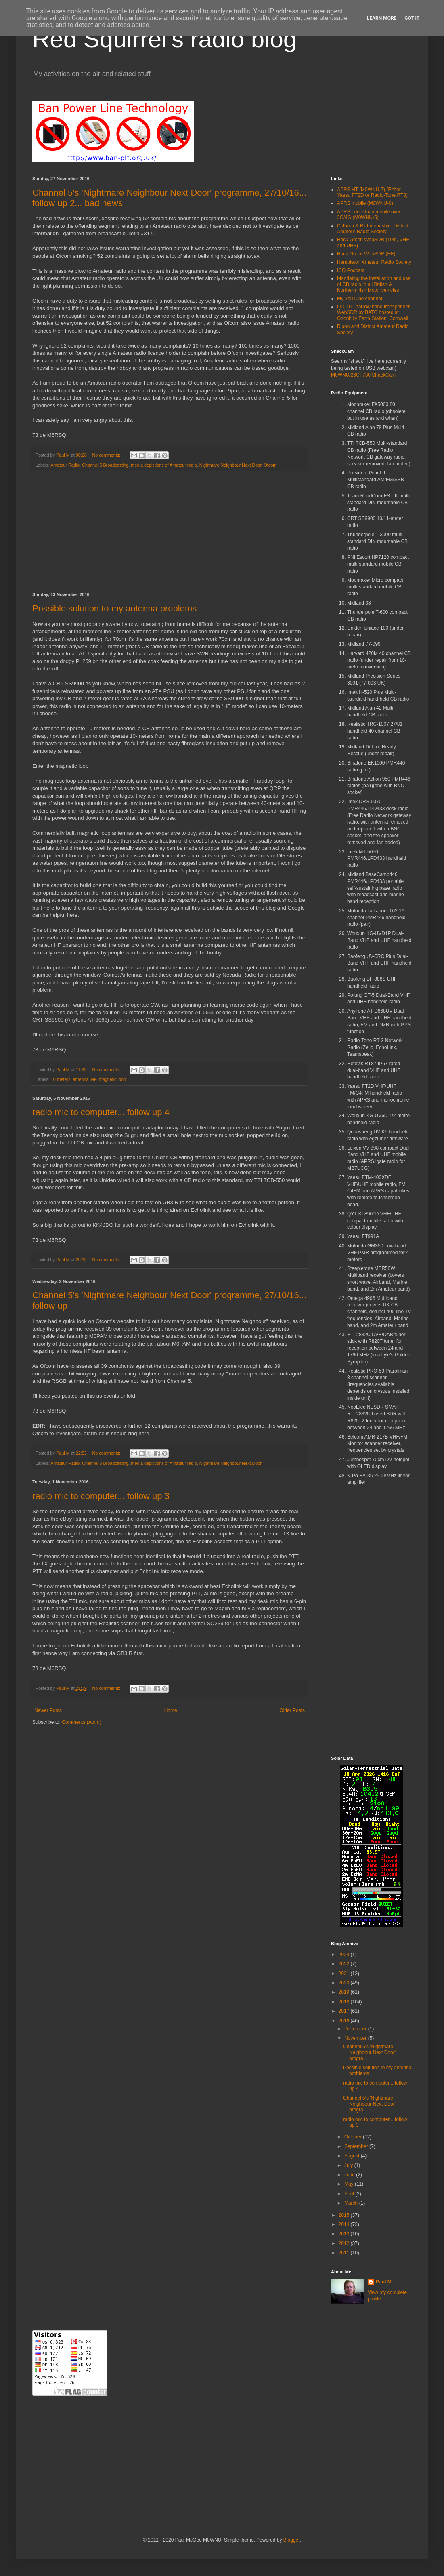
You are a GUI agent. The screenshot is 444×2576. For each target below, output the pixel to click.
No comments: (106, 455)
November (356, 2038)
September (356, 2146)
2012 (345, 2243)
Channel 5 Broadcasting (105, 465)
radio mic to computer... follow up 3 (101, 1496)
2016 (345, 2021)
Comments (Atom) (81, 1722)
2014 (345, 2224)
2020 (345, 1983)
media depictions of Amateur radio (164, 465)
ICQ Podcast (350, 270)
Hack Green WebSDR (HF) (366, 254)
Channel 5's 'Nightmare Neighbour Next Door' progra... (369, 2052)
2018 (345, 2002)
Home (170, 1710)
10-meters (61, 1079)
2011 (345, 2253)
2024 (345, 1954)
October (353, 2137)
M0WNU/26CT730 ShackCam (363, 375)
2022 (345, 1964)
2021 (345, 1973)
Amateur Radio (65, 465)
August (352, 2156)
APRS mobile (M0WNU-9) (365, 203)
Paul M (384, 2282)
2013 (345, 2234)
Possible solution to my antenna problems (114, 608)
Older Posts (292, 1710)
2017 (345, 2011)
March (351, 2203)
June (350, 2175)
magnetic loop (112, 1079)
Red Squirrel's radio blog (164, 39)
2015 (345, 2215)
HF (93, 1079)
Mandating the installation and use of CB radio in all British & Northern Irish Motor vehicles (373, 284)
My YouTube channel (359, 298)
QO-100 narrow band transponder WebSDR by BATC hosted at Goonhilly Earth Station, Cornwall (373, 312)
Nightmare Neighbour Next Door (230, 465)
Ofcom (270, 465)
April (349, 2194)
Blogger (291, 2540)
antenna (80, 1079)
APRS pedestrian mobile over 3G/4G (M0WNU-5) (368, 214)
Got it (411, 18)
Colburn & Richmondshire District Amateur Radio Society (372, 228)
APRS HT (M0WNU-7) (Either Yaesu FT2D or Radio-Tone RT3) (372, 192)
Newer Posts (48, 1710)
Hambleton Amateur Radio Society (374, 262)
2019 (345, 1992)
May (349, 2184)
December (356, 2029)
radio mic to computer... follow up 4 (101, 1112)
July (349, 2165)
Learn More (382, 18)
